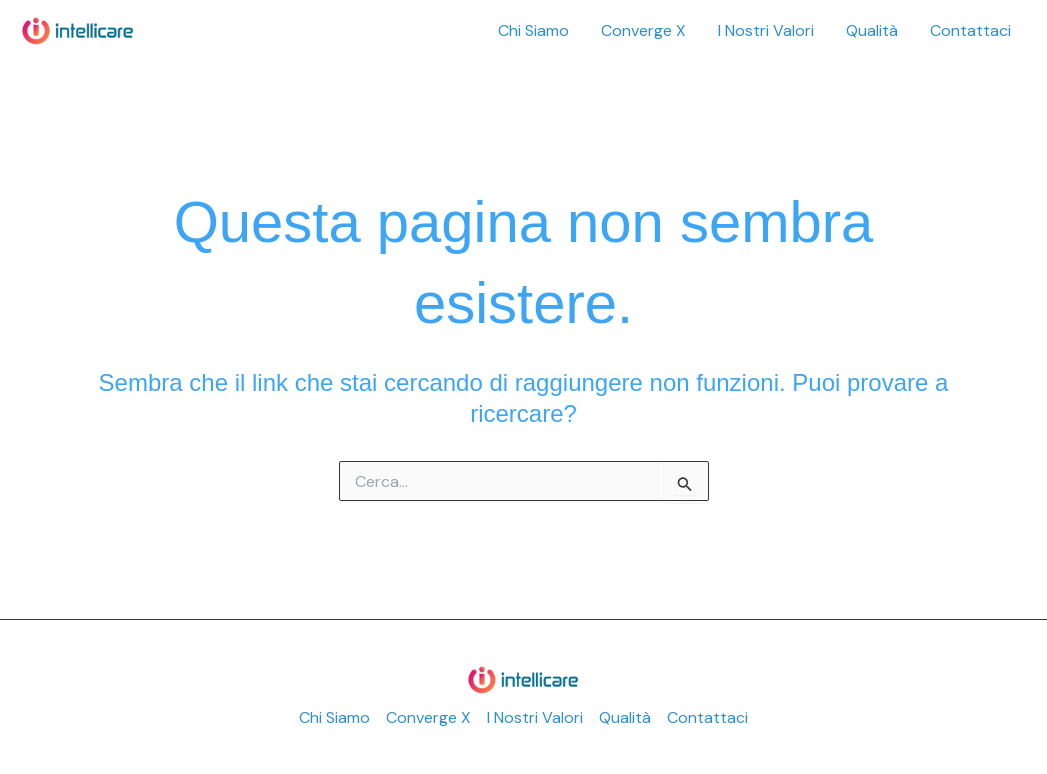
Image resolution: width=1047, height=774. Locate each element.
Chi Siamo (533, 30)
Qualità (872, 30)
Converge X (643, 30)
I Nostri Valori (766, 30)
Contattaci (970, 30)
